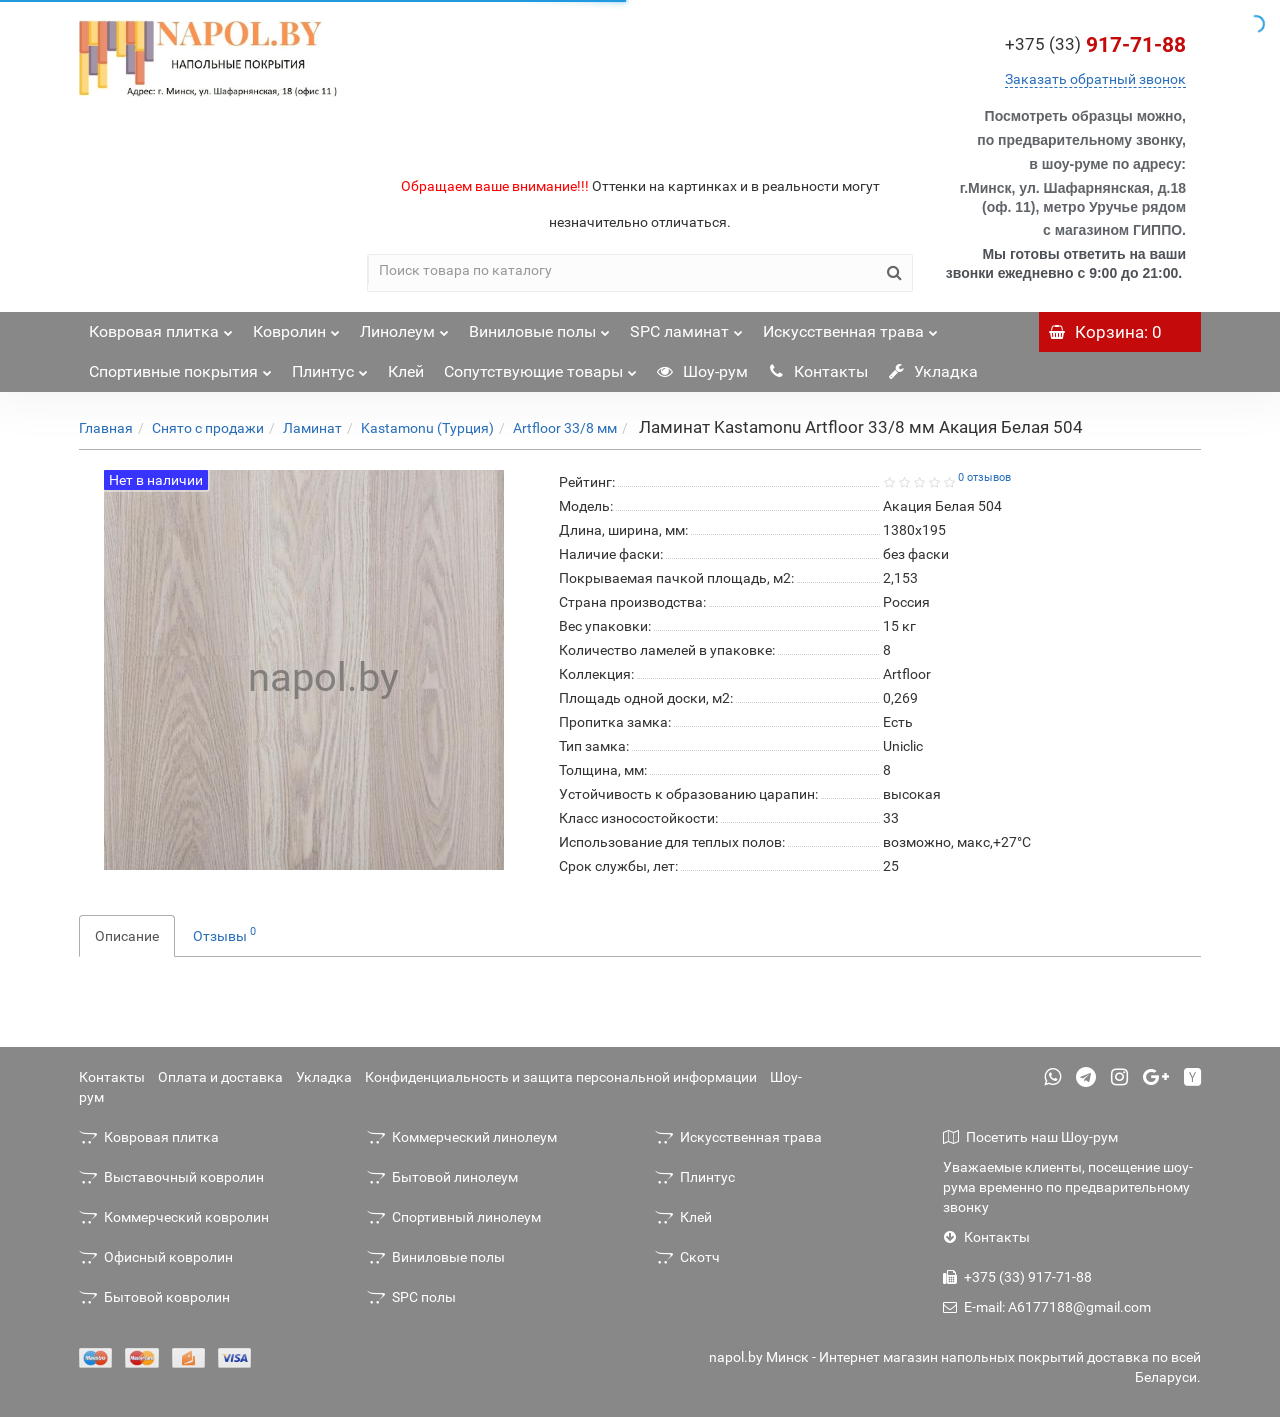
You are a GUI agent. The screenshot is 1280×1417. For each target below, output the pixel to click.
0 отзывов (984, 477)
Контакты (818, 371)
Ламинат (312, 428)
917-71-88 (1095, 45)
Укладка (933, 371)
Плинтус (330, 366)
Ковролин (296, 326)
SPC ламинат (686, 326)
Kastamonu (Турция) (427, 428)
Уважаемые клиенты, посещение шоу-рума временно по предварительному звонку (1068, 1187)
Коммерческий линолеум (462, 1137)
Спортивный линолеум (454, 1217)
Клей (406, 371)
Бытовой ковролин (154, 1297)
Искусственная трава (850, 326)
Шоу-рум (702, 371)
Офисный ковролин (156, 1257)
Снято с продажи (208, 428)
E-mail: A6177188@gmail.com (1047, 1307)
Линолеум (404, 326)
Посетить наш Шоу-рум (1030, 1137)
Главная (106, 428)
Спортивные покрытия (180, 366)
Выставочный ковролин (171, 1177)
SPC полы (411, 1297)
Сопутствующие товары (540, 366)
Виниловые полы (539, 326)
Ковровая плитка (161, 326)
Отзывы (224, 934)
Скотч (687, 1257)
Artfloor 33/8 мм (565, 428)
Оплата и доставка (220, 1077)
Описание (127, 936)
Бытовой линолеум (442, 1177)
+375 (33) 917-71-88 (1017, 1277)
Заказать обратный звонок (1095, 79)
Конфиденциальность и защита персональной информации (561, 1077)
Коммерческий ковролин (174, 1217)
